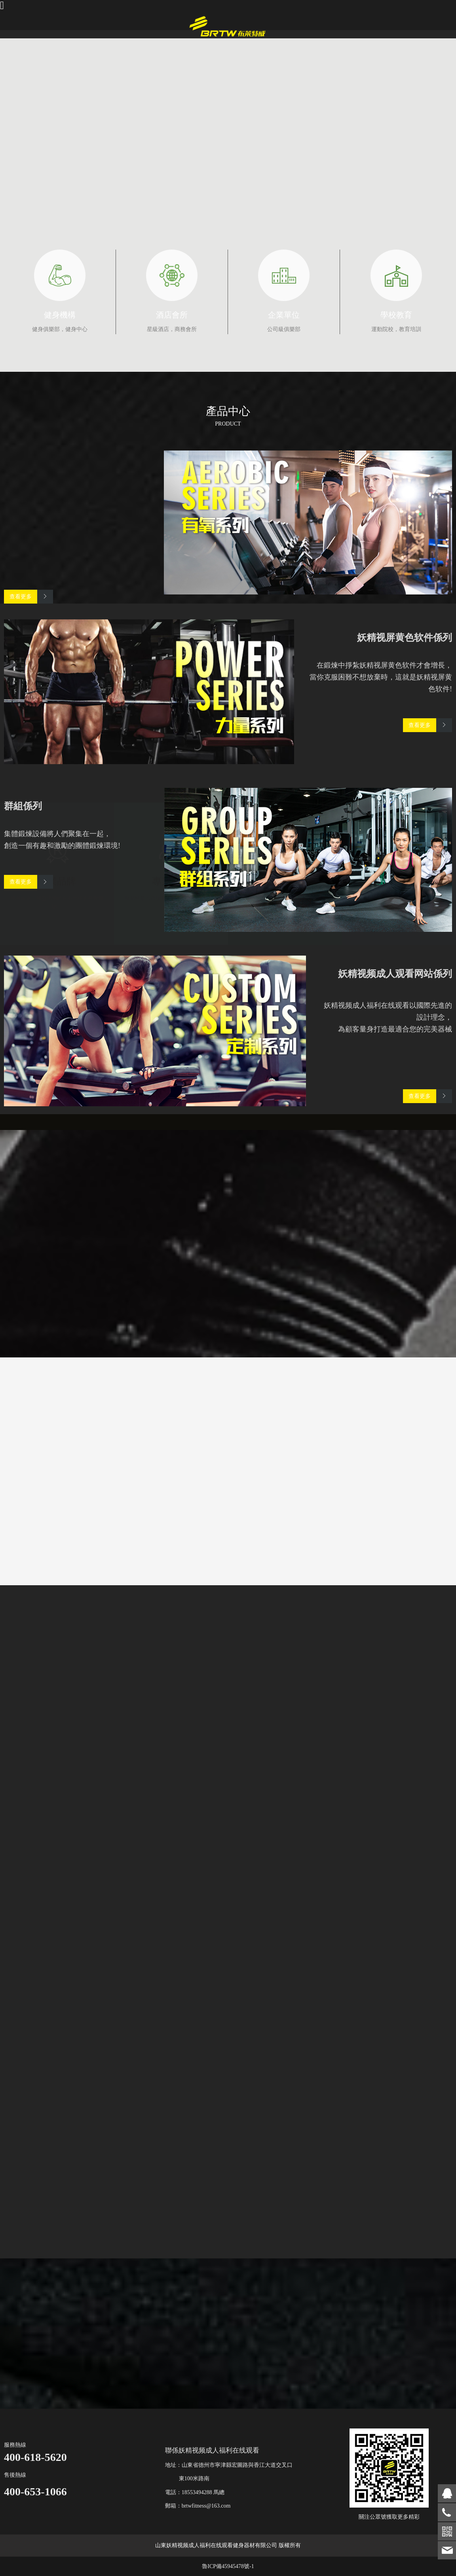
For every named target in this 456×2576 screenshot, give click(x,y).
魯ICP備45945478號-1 (228, 2566)
